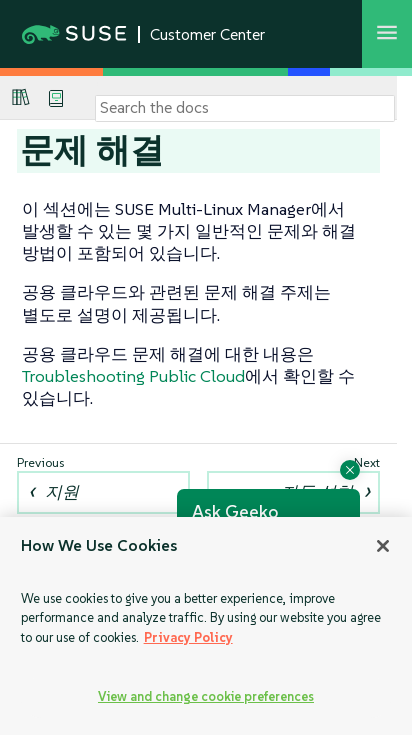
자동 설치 (317, 492)
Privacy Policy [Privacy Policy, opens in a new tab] (188, 637)
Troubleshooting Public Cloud (133, 376)
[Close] (383, 546)
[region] (206, 626)
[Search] (245, 108)
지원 (62, 492)
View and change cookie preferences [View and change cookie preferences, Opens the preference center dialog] (206, 696)
